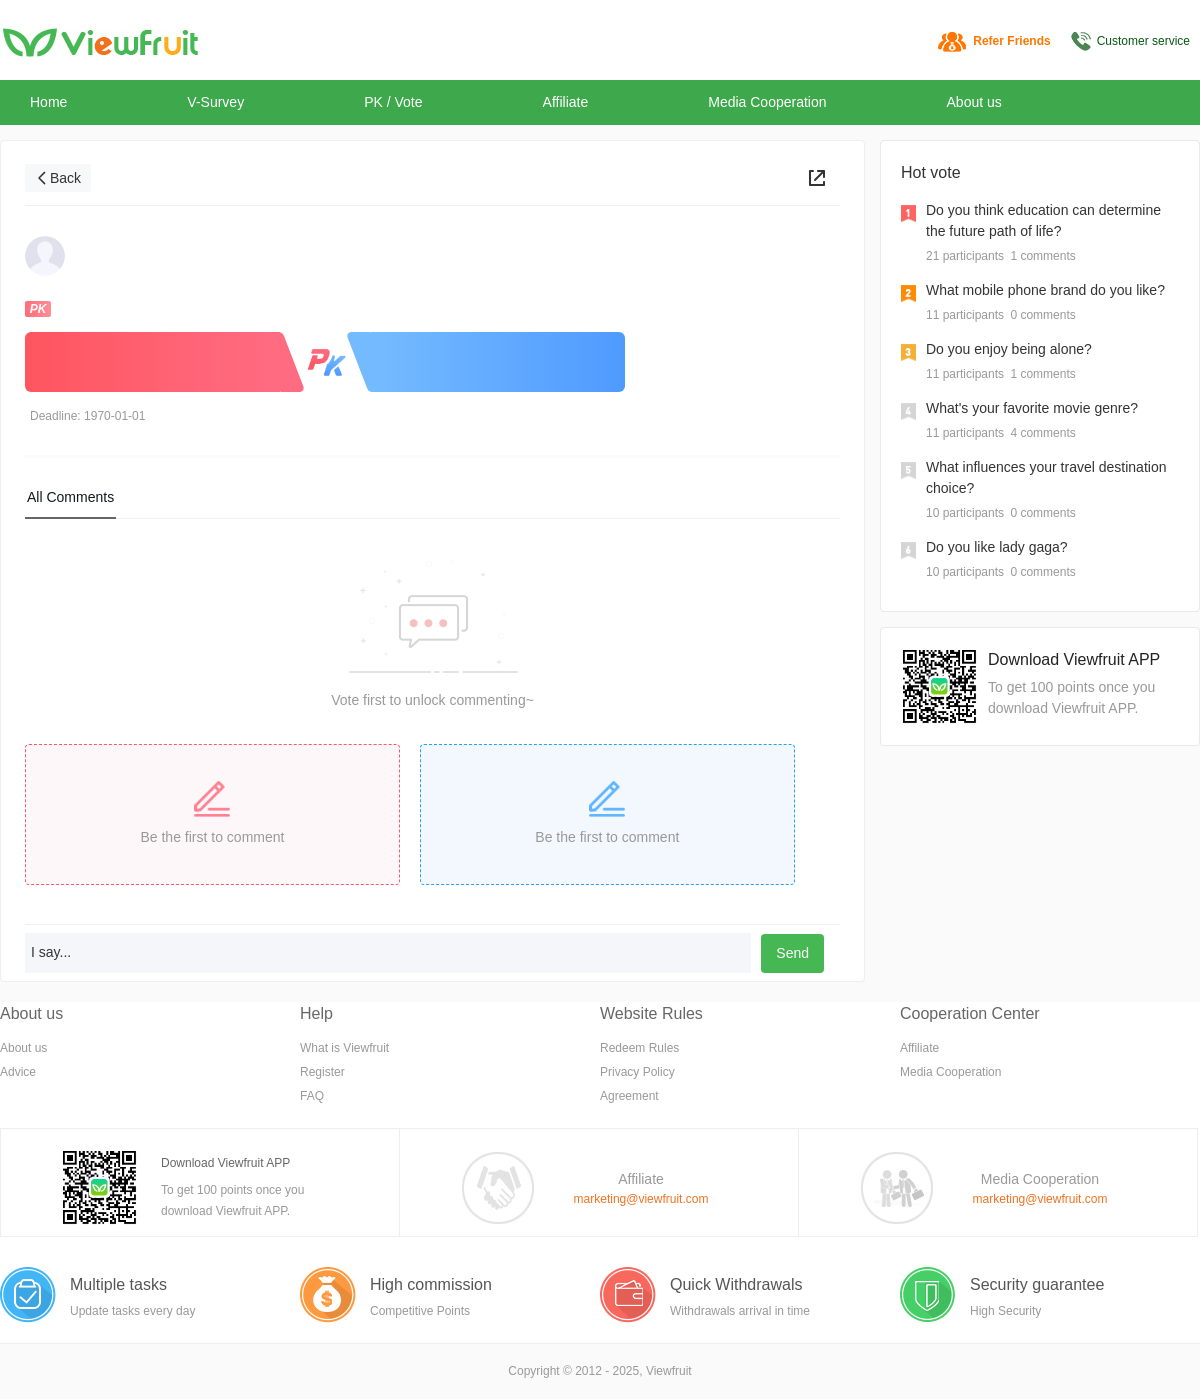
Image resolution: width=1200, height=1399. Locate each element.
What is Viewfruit (344, 1048)
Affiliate (566, 102)
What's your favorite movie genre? (1032, 408)
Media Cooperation (767, 102)
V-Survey (215, 102)
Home (48, 102)
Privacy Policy (637, 1072)
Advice (18, 1072)
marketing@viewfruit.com (641, 1199)
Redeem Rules (639, 1048)
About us (974, 102)
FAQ (312, 1096)
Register (322, 1072)
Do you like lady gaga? (997, 547)
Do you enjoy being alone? (1009, 349)
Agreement (629, 1096)
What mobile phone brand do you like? (1045, 290)
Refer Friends (1011, 41)
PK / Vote (393, 102)
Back (65, 178)
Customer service (1143, 41)
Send (792, 953)
